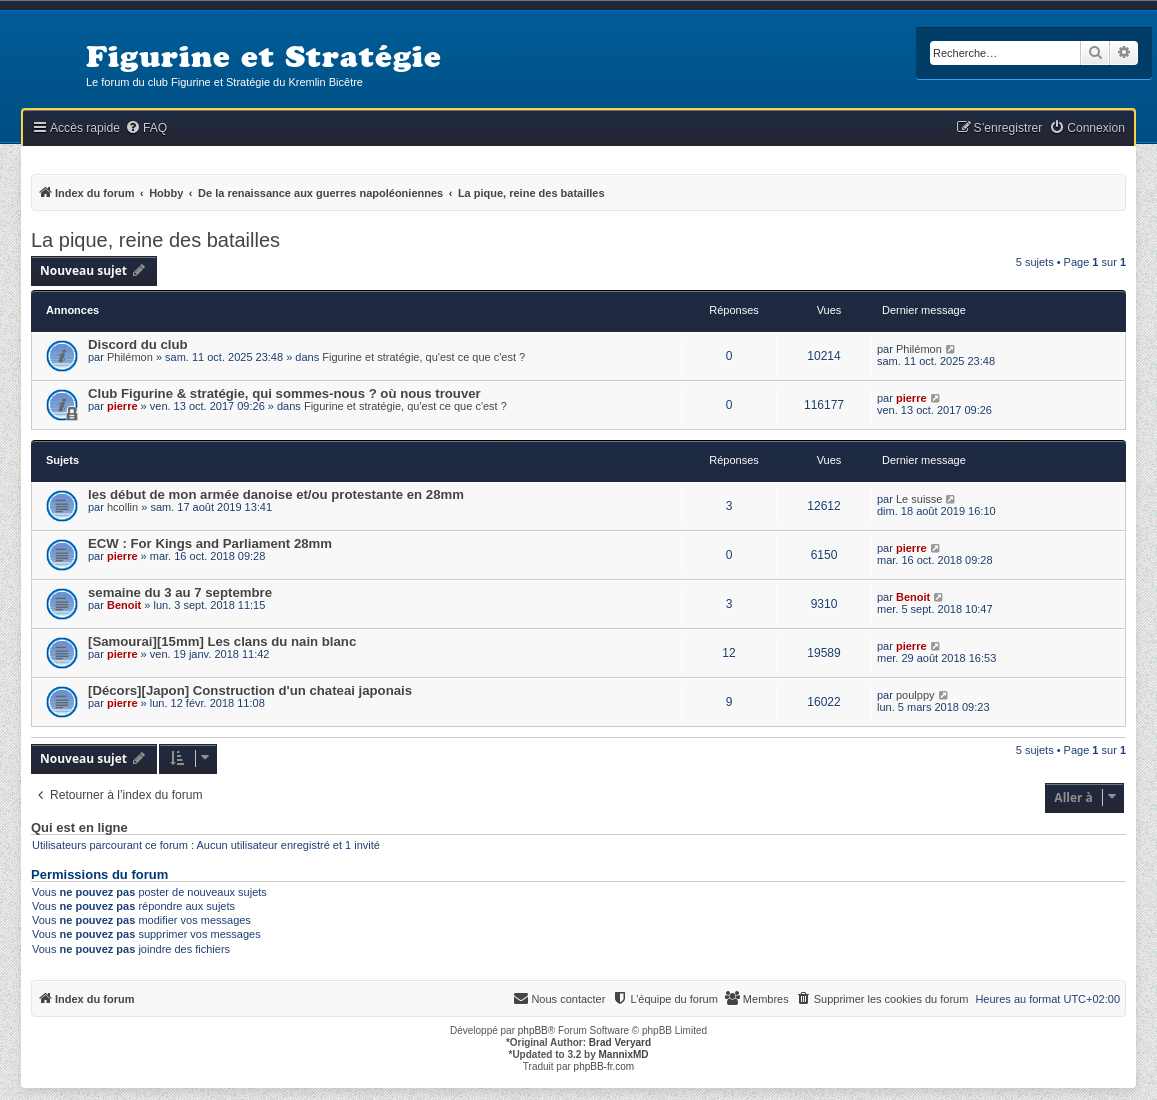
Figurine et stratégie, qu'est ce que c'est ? (423, 357)
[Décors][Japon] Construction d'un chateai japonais (250, 690)
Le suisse (919, 499)
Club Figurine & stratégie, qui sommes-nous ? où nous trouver (284, 393)
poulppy (915, 695)
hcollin (122, 507)
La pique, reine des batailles (155, 240)
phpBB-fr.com (604, 1066)
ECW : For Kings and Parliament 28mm (210, 543)
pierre (122, 406)
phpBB (533, 1030)
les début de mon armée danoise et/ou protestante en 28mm (276, 494)
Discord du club (138, 344)
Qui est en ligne (79, 828)
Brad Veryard (620, 1042)
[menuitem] (146, 128)
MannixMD (624, 1054)
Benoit (124, 605)
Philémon (130, 357)
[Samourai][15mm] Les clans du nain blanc (222, 641)
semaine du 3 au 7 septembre (180, 592)
